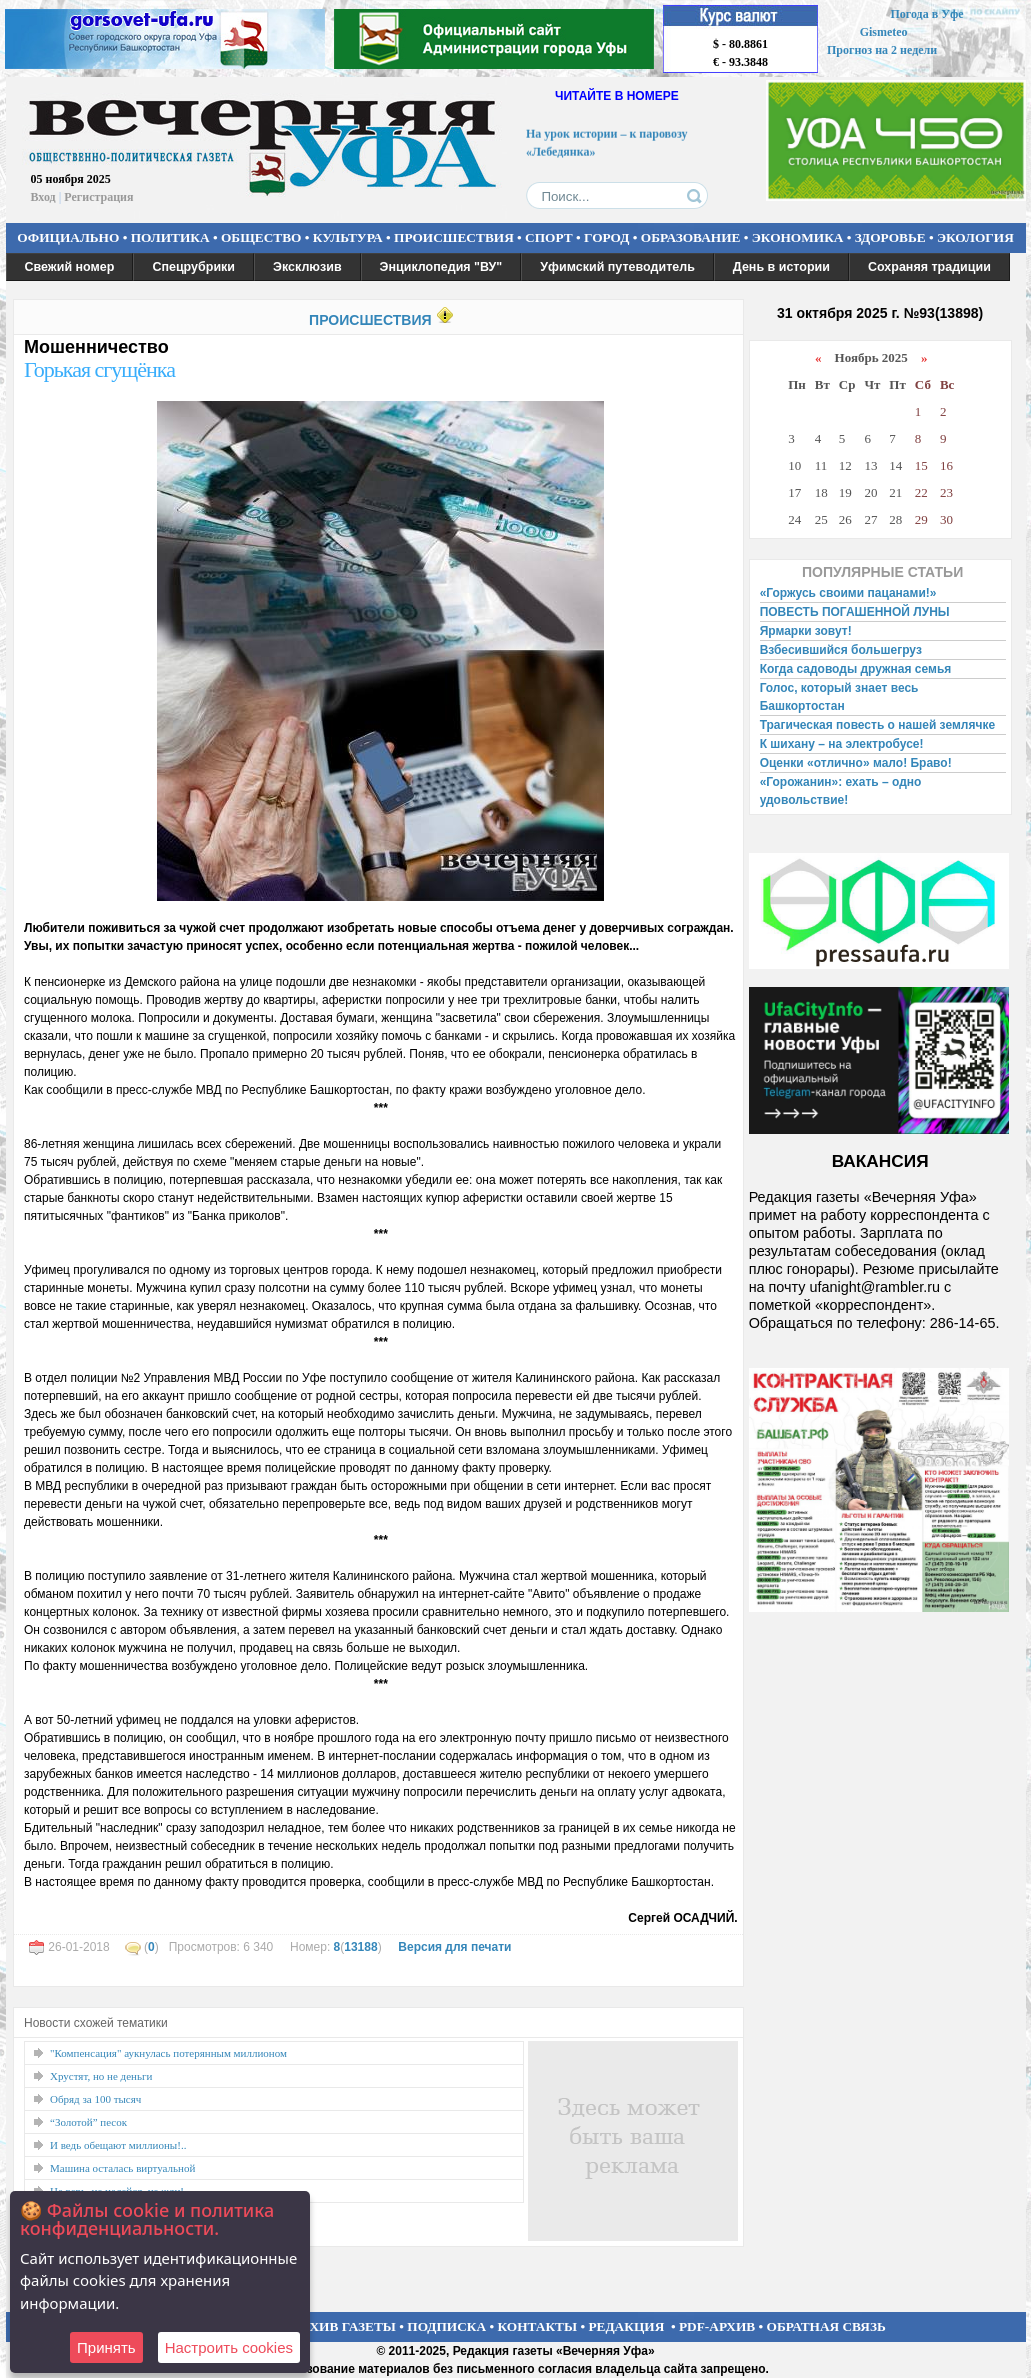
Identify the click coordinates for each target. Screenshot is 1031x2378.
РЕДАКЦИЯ (626, 2326)
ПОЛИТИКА (170, 237)
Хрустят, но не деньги (101, 2076)
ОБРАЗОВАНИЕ (691, 237)
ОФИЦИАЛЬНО (68, 237)
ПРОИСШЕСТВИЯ (454, 237)
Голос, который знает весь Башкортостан (839, 697)
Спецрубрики (193, 267)
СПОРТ (549, 237)
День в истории (781, 267)
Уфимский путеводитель (617, 267)
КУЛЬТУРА (348, 237)
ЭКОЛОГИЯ (975, 237)
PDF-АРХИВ (717, 2326)
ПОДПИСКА (446, 2326)
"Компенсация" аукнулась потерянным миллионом (168, 2053)
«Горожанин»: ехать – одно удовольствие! (841, 791)
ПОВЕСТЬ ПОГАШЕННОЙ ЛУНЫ (855, 612)
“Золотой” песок (88, 2122)
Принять (106, 2347)
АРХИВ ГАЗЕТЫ (344, 2326)
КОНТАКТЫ (538, 2326)
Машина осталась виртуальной (122, 2168)
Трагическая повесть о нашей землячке (877, 725)
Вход (43, 197)
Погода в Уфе (926, 14)
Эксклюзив (307, 267)
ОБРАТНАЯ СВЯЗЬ (826, 2326)
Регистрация (98, 197)
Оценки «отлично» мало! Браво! (856, 763)
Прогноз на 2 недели (882, 50)
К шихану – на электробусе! (842, 744)
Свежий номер (70, 267)
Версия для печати (454, 1947)
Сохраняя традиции (929, 267)
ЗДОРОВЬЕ (890, 237)
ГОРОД (606, 237)
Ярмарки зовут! (806, 631)
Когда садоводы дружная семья (856, 669)
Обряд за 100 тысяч (95, 2099)
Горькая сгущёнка (99, 369)
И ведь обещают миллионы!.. (118, 2145)
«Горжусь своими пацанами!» (848, 593)
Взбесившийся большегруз (841, 650)
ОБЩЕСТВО (261, 237)
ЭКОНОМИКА (798, 237)
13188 (360, 1947)
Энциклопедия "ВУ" (441, 267)
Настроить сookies (229, 2347)
